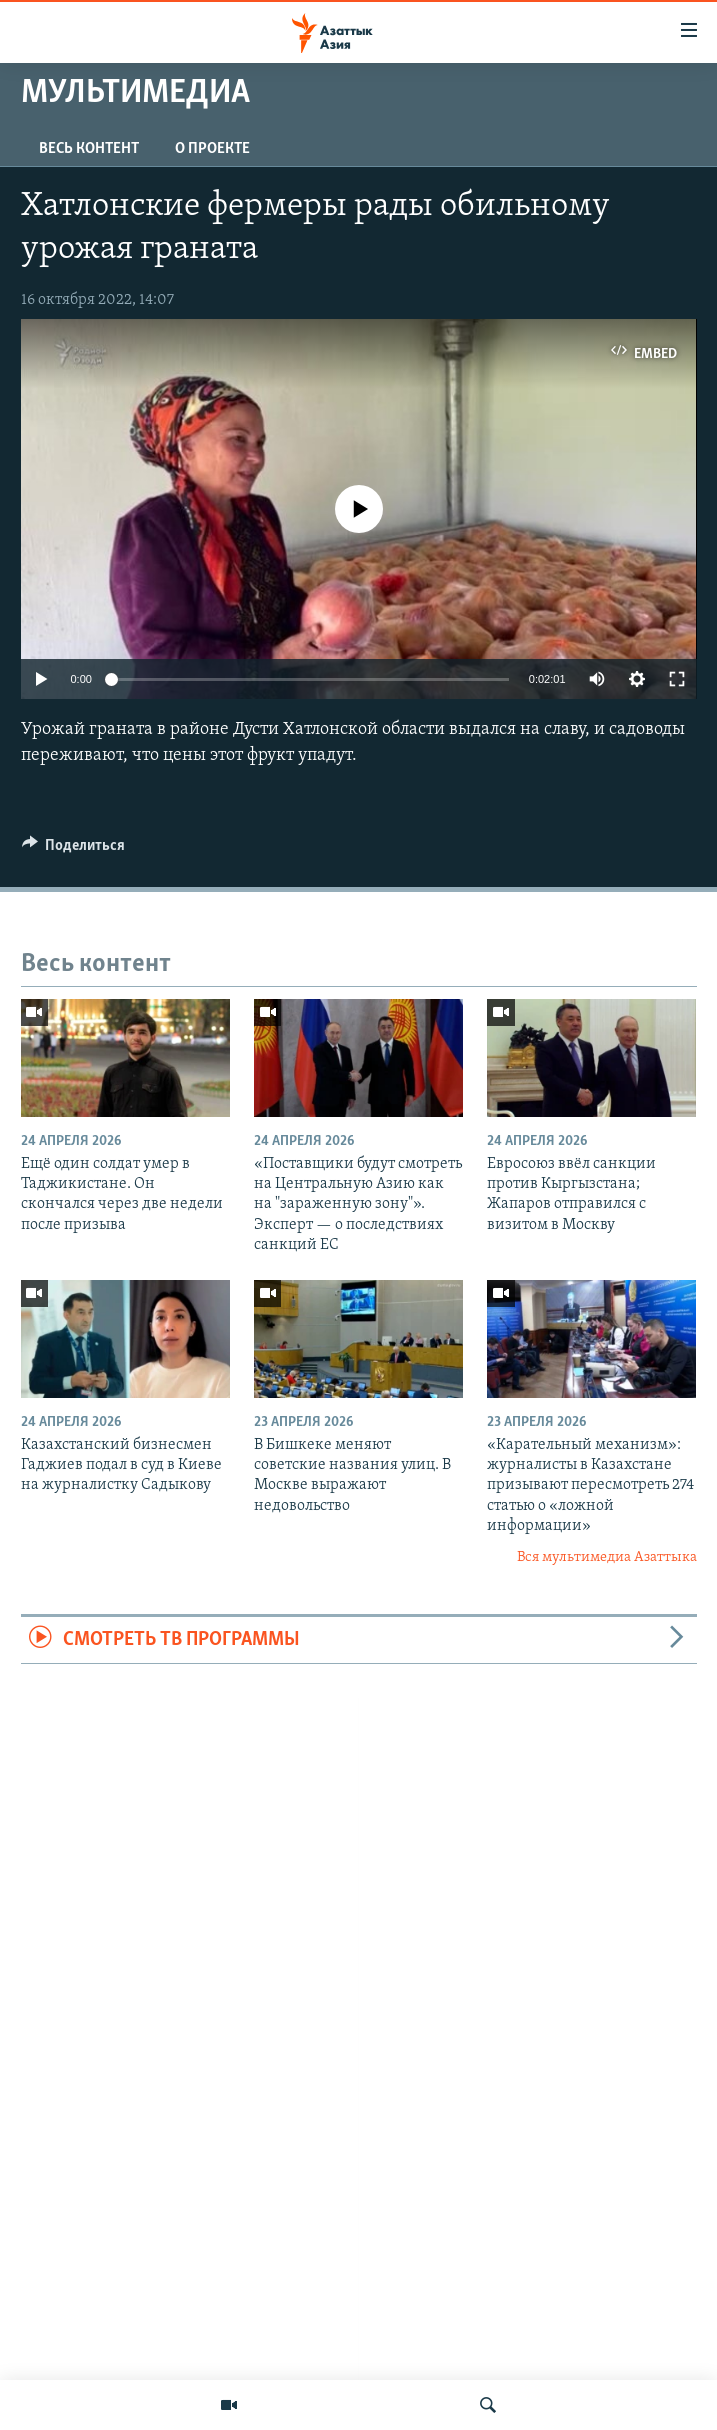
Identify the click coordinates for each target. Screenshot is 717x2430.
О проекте (212, 149)
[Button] (74, 850)
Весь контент (89, 149)
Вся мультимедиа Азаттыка (607, 1557)
